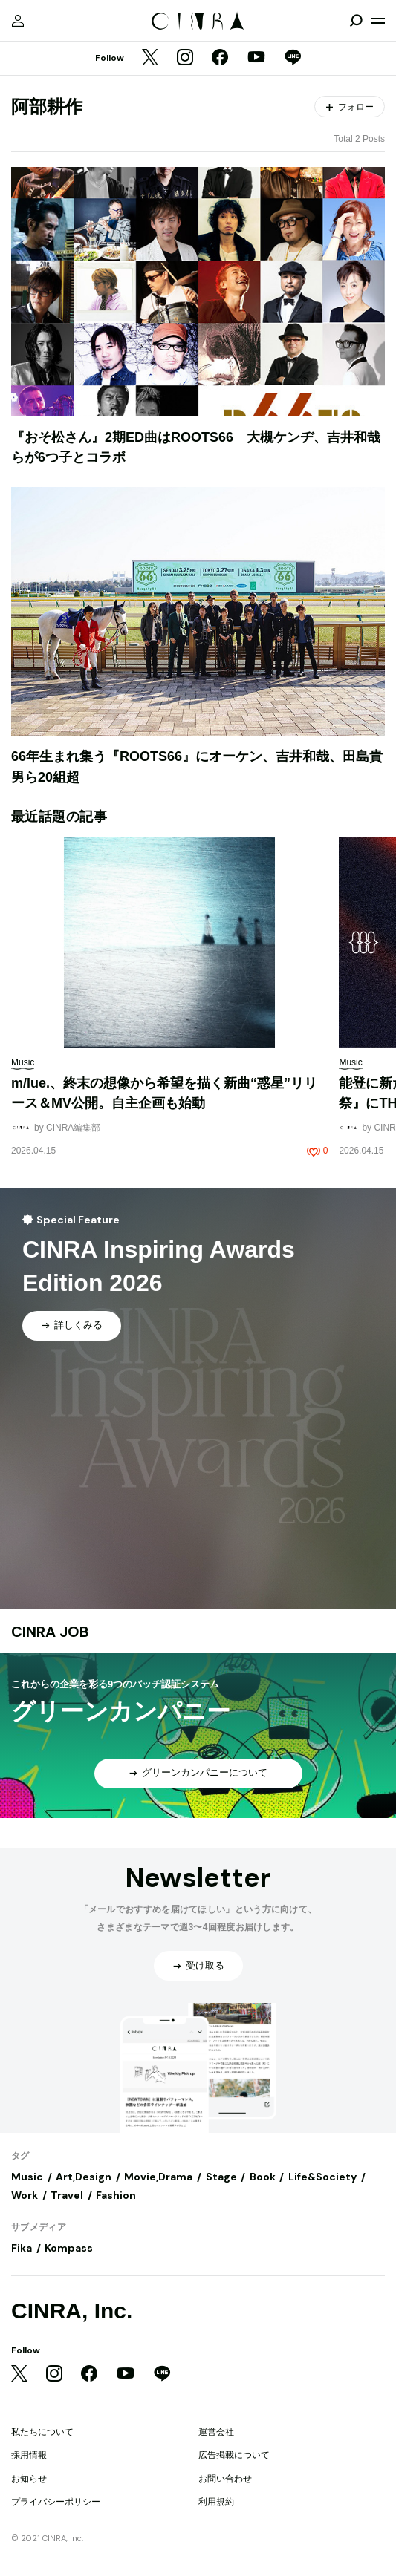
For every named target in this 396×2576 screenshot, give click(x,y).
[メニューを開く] (378, 21)
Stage (221, 2176)
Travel (67, 2195)
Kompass (69, 2248)
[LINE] (293, 58)
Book (263, 2176)
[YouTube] (256, 59)
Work (24, 2195)
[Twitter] (150, 58)
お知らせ (29, 2479)
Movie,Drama (158, 2176)
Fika (21, 2248)
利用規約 (216, 2502)
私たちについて (42, 2432)
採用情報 (29, 2455)
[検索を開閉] (356, 21)
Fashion (116, 2195)
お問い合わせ (225, 2479)
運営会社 (216, 2432)
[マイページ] (18, 21)
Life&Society (322, 2176)
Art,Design (83, 2176)
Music (27, 2176)
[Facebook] (220, 58)
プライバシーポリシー (55, 2502)
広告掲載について (234, 2455)
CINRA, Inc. (71, 2310)
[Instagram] (185, 58)
